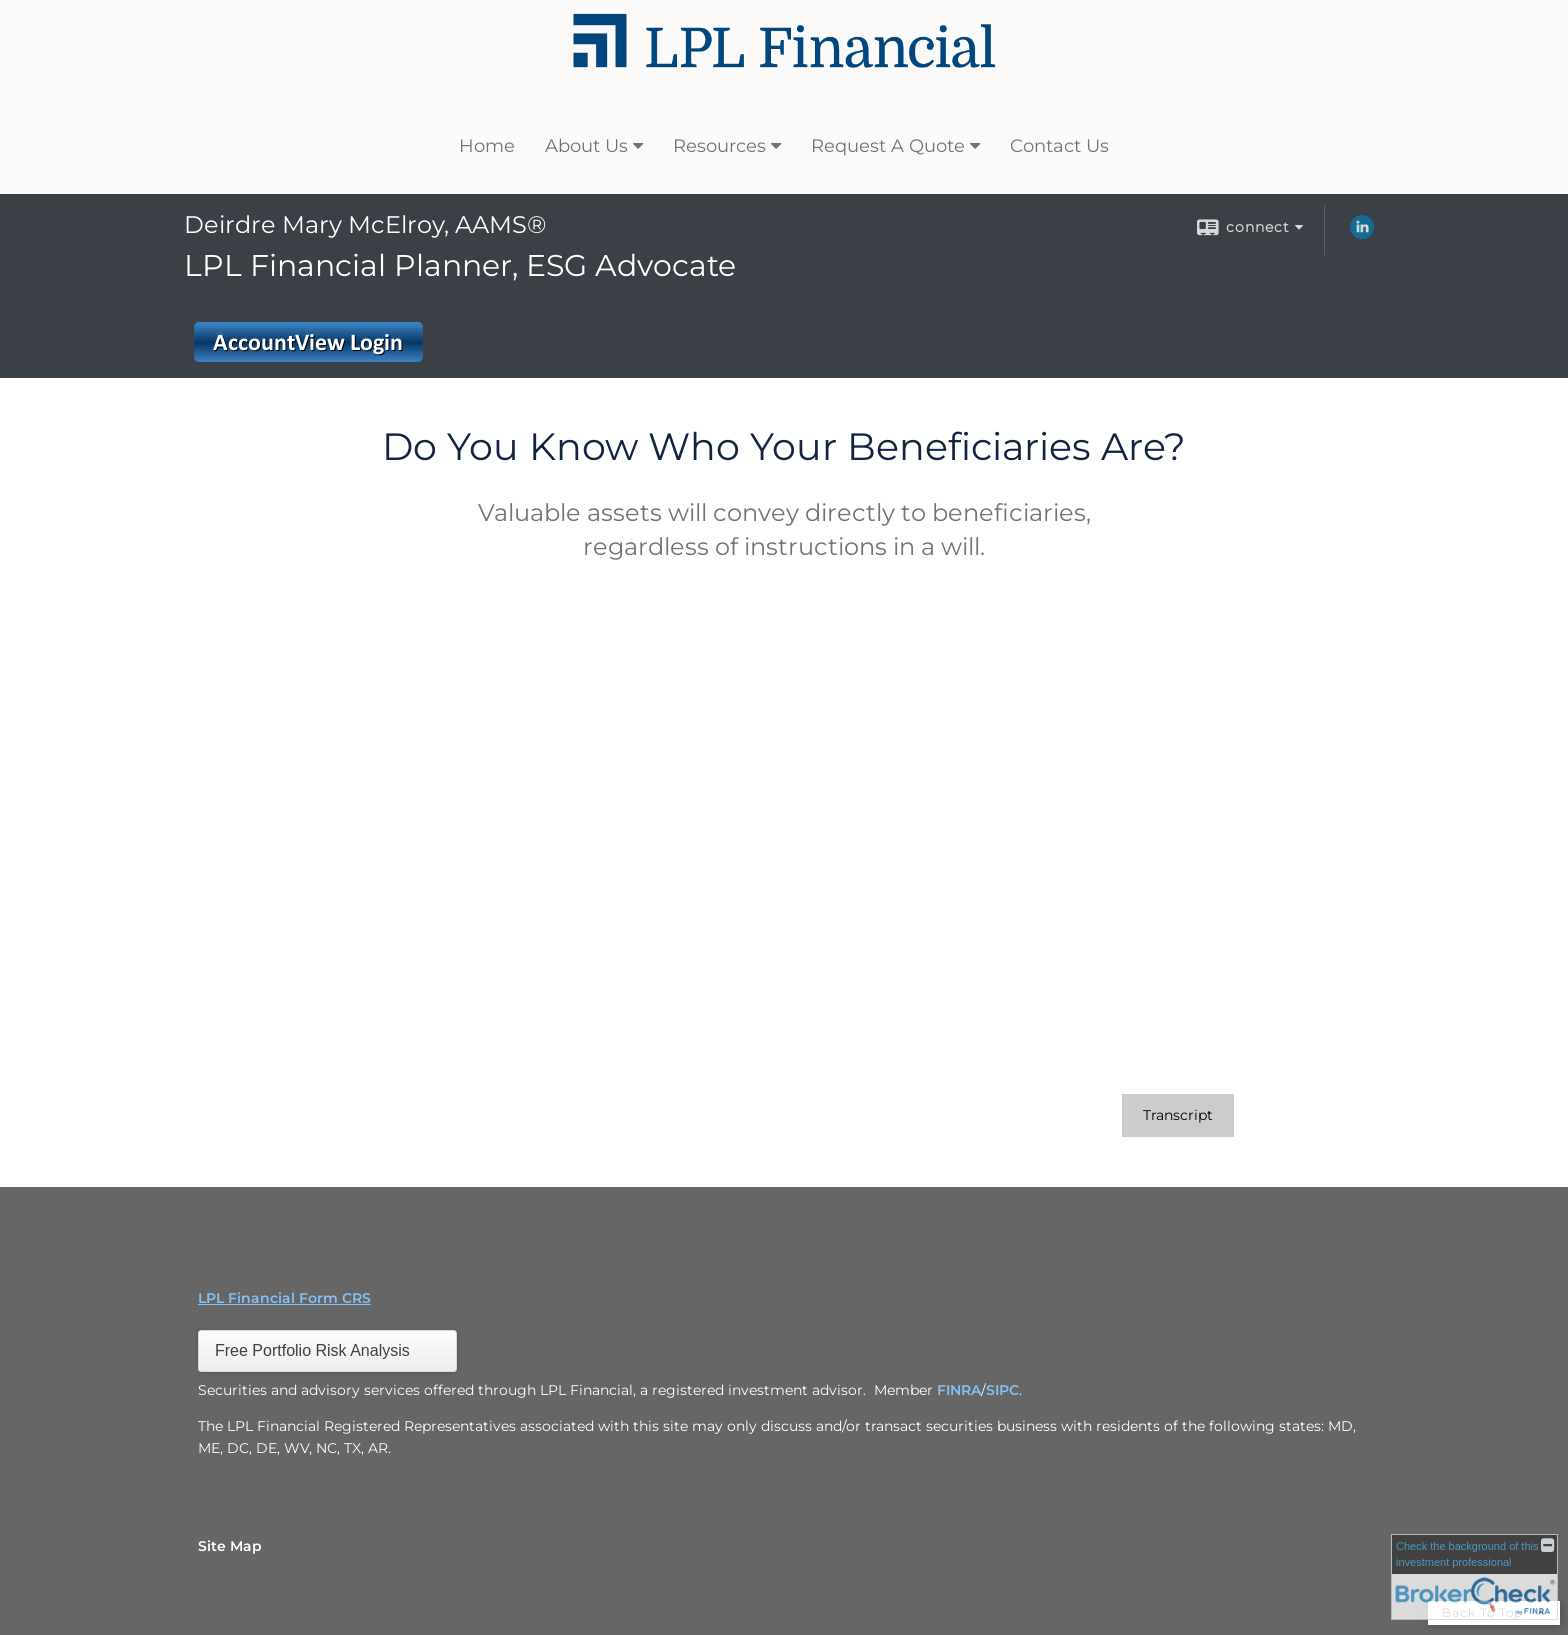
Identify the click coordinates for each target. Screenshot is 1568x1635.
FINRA (959, 1390)
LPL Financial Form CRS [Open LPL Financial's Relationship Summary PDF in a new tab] (284, 1298)
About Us (586, 146)
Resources (719, 146)
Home (487, 146)
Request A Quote (888, 146)
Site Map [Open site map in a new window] (230, 1546)
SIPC (1002, 1390)
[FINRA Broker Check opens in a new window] (1474, 1577)
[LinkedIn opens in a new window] (1362, 234)
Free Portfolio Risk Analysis (312, 1350)
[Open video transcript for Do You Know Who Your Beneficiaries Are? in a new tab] (1178, 1115)
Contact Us (1059, 146)
